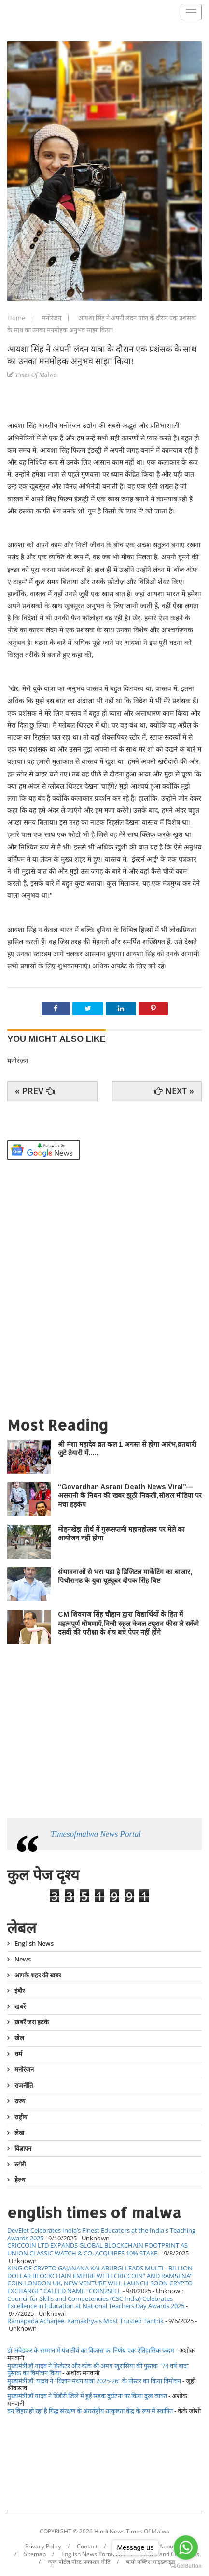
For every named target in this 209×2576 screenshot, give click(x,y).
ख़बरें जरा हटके (31, 2022)
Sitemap (35, 2554)
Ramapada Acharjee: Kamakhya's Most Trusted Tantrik (85, 2320)
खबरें (20, 2006)
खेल (19, 2038)
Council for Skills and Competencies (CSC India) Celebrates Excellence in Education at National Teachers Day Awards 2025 (95, 2302)
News (22, 1959)
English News (34, 1943)
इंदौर (19, 1990)
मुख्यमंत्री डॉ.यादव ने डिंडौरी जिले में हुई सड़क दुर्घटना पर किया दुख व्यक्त (87, 2395)
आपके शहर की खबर (37, 1975)
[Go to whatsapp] (186, 2547)
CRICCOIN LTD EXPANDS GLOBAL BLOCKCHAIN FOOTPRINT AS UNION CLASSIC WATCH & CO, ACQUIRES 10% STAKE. (97, 2249)
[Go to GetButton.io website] (185, 2566)
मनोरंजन (52, 317)
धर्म (18, 2053)
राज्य (20, 2100)
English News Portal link (93, 2554)
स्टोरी (20, 2164)
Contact (87, 2546)
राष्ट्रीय (21, 2116)
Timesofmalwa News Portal (96, 1834)
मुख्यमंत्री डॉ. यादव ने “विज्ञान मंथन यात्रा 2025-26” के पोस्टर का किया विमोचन (94, 2380)
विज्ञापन (22, 2148)
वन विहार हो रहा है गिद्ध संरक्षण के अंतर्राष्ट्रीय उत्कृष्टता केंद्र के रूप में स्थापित (90, 2410)
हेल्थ (19, 2179)
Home (17, 317)
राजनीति (23, 2085)
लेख (19, 2132)
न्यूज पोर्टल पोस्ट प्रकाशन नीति (79, 2562)
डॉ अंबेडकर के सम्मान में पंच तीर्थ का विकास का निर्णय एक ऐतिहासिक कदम (90, 2350)
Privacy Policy (43, 2546)
